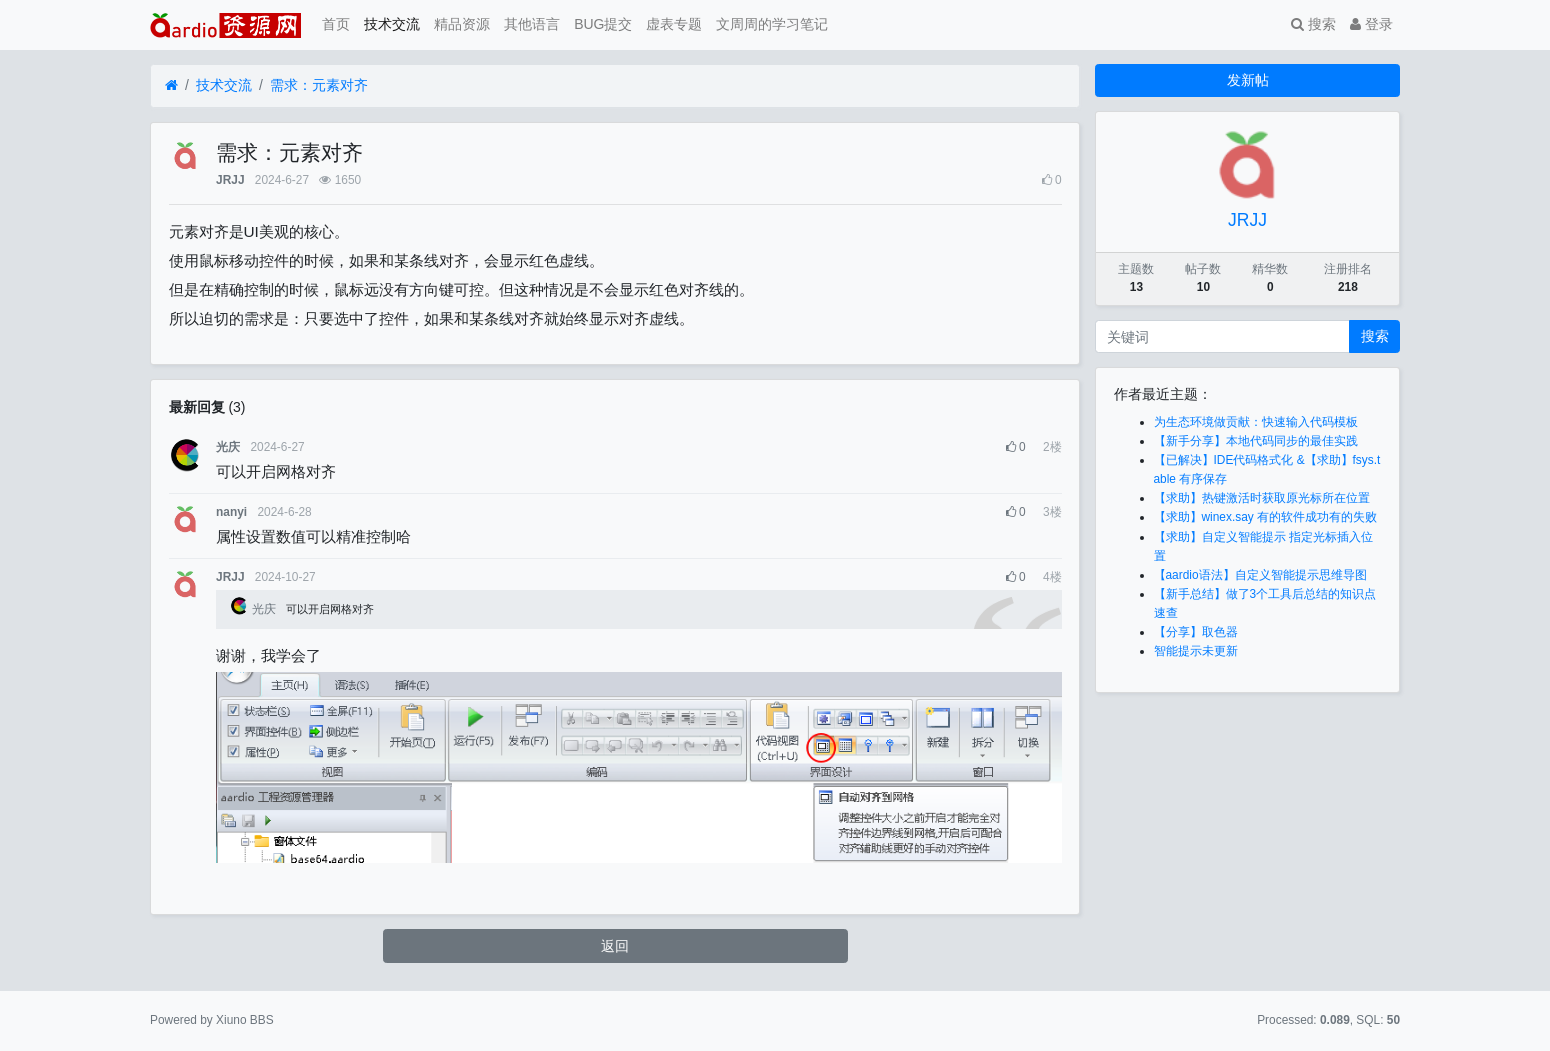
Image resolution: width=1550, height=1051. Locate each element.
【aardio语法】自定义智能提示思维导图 (1260, 575)
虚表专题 (674, 24)
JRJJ (230, 180)
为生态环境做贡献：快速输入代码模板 (1256, 422)
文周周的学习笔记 (772, 24)
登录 (1371, 24)
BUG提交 (603, 24)
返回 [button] (615, 946)
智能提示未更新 (1196, 651)
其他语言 (532, 24)
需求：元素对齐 (319, 85)
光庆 (228, 447)
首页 (336, 24)
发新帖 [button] (1248, 80)
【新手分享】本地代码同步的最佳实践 (1256, 441)
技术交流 (392, 24)
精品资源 (462, 24)
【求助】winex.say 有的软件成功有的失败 (1266, 517)
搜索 (1313, 24)
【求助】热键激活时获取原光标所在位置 (1262, 498)
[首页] (171, 85)
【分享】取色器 (1196, 632)
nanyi (231, 512)
